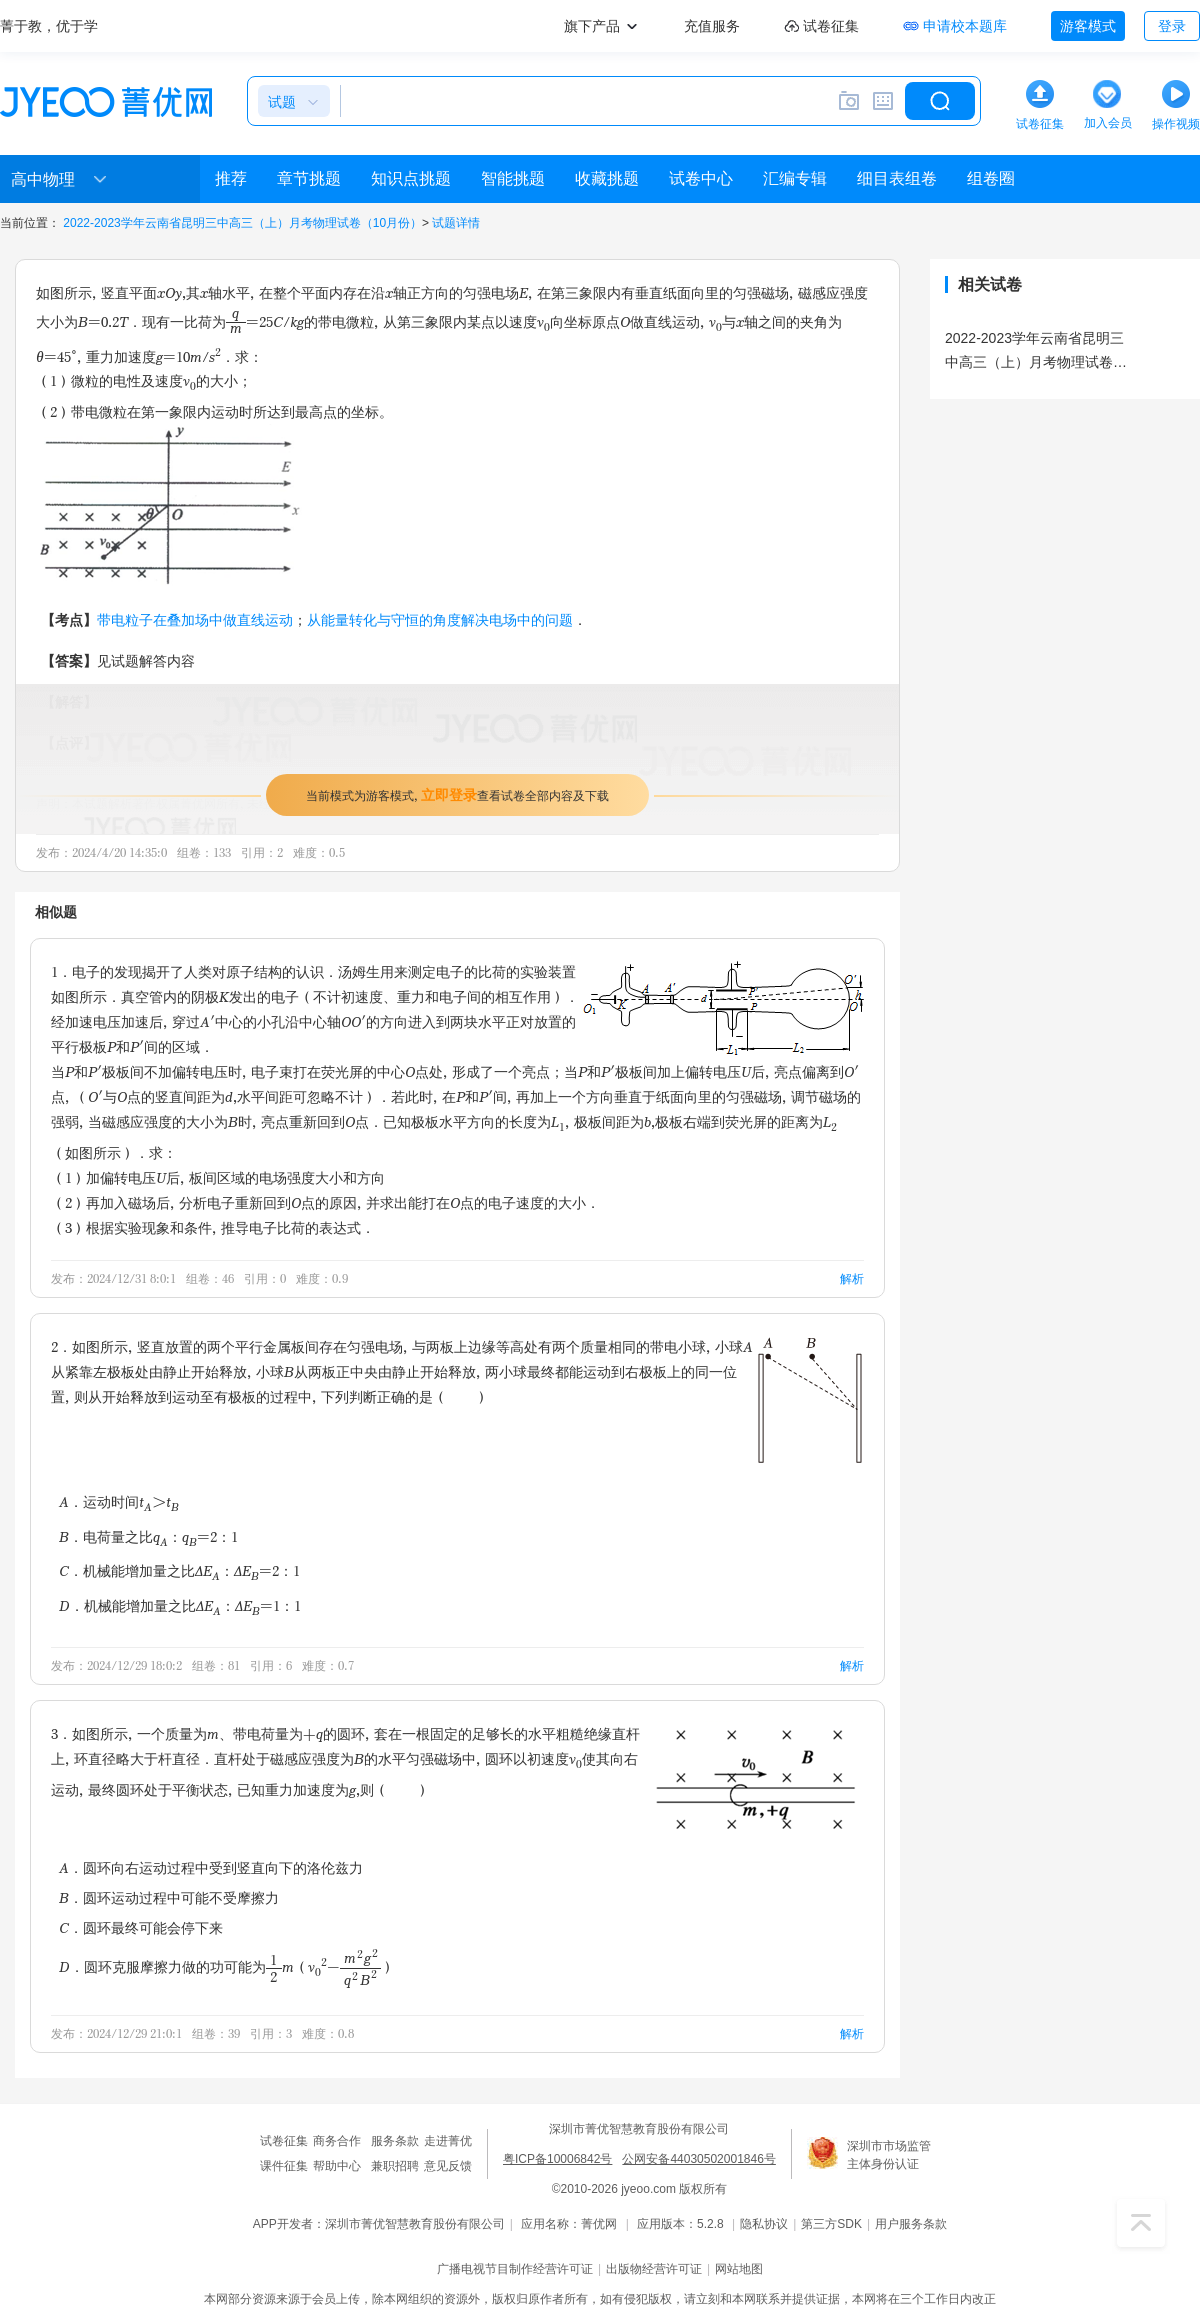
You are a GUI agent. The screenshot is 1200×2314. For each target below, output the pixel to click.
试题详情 (456, 223)
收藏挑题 (607, 178)
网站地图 (739, 2269)
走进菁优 (448, 2141)
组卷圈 (991, 178)
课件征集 (284, 2166)
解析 (852, 1278)
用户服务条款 (911, 2224)
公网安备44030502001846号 (698, 2159)
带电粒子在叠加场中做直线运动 (195, 619)
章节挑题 (309, 178)
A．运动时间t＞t (119, 1503)
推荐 (231, 178)
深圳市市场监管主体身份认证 (889, 2155)
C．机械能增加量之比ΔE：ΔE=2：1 (179, 1572)
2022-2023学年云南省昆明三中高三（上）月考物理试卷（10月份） (242, 223)
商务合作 (337, 2141)
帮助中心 (337, 2166)
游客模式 (1088, 26)
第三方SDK (831, 2224)
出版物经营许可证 (654, 2269)
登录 (1172, 26)
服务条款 (395, 2141)
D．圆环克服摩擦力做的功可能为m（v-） (227, 1966)
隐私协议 (764, 2224)
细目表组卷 (897, 178)
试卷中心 (701, 178)
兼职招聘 (395, 2166)
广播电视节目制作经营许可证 (515, 2269)
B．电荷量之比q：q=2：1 (148, 1538)
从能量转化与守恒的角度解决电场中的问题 (440, 619)
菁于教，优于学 (49, 26)
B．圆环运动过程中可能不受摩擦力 (169, 1897)
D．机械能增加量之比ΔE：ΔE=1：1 (180, 1607)
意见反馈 (448, 2166)
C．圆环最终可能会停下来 (141, 1927)
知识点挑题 (411, 178)
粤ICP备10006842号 (557, 2159)
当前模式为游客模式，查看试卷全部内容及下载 (457, 794)
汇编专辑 (795, 178)
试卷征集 (284, 2141)
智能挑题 (513, 178)
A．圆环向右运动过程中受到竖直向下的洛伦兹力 (211, 1867)
